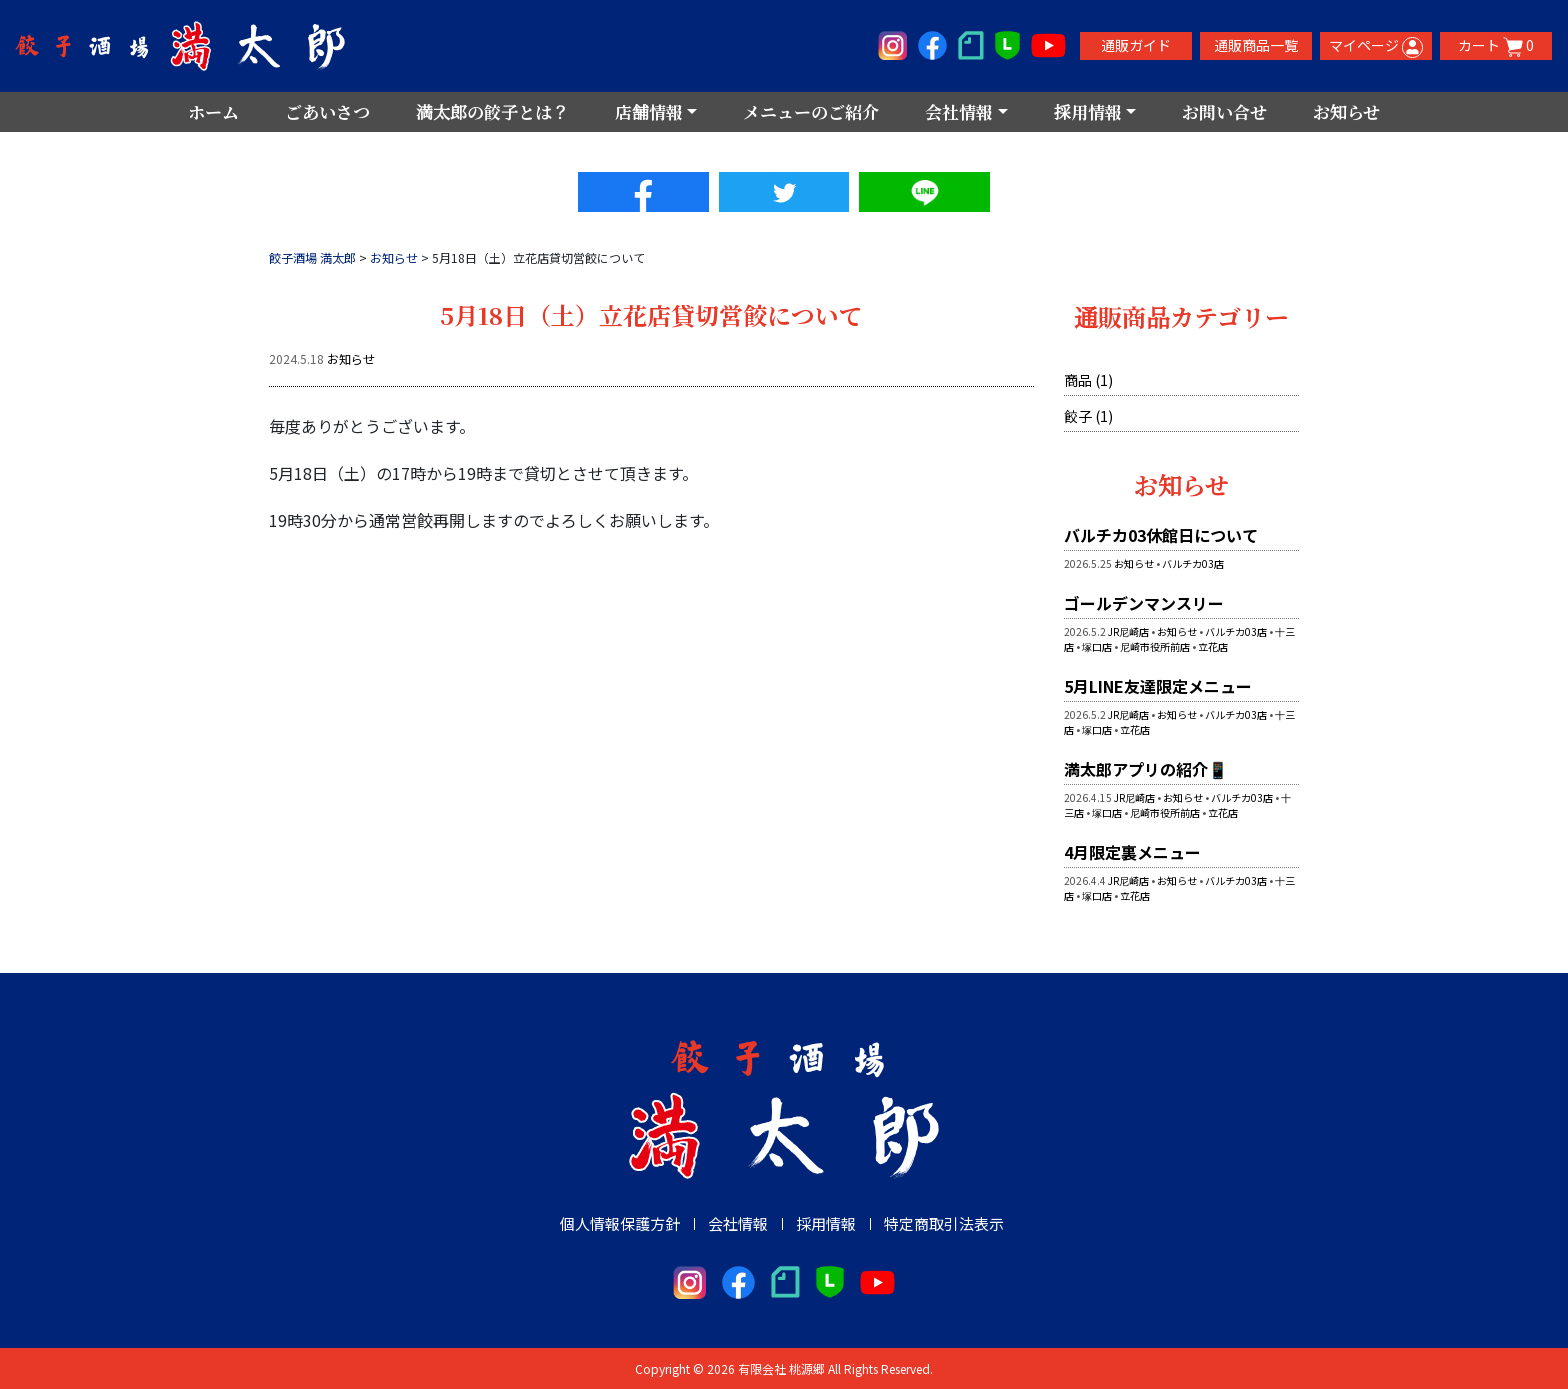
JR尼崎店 (1128, 630)
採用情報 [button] (1088, 111)
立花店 (1213, 645)
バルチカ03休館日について (1161, 534)
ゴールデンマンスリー (1144, 602)
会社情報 (738, 1222)
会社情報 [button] (959, 111)
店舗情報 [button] (649, 111)
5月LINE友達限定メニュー (1158, 685)
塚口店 (1097, 645)
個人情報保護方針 (620, 1222)
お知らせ (1346, 111)
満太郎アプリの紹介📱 (1146, 768)
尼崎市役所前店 (1155, 645)
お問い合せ (1224, 111)
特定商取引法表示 (944, 1222)
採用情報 (826, 1222)
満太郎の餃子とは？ (492, 111)
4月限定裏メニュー (1132, 851)
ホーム (213, 111)
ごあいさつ (327, 111)
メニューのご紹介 (811, 111)
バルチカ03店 (1193, 562)
